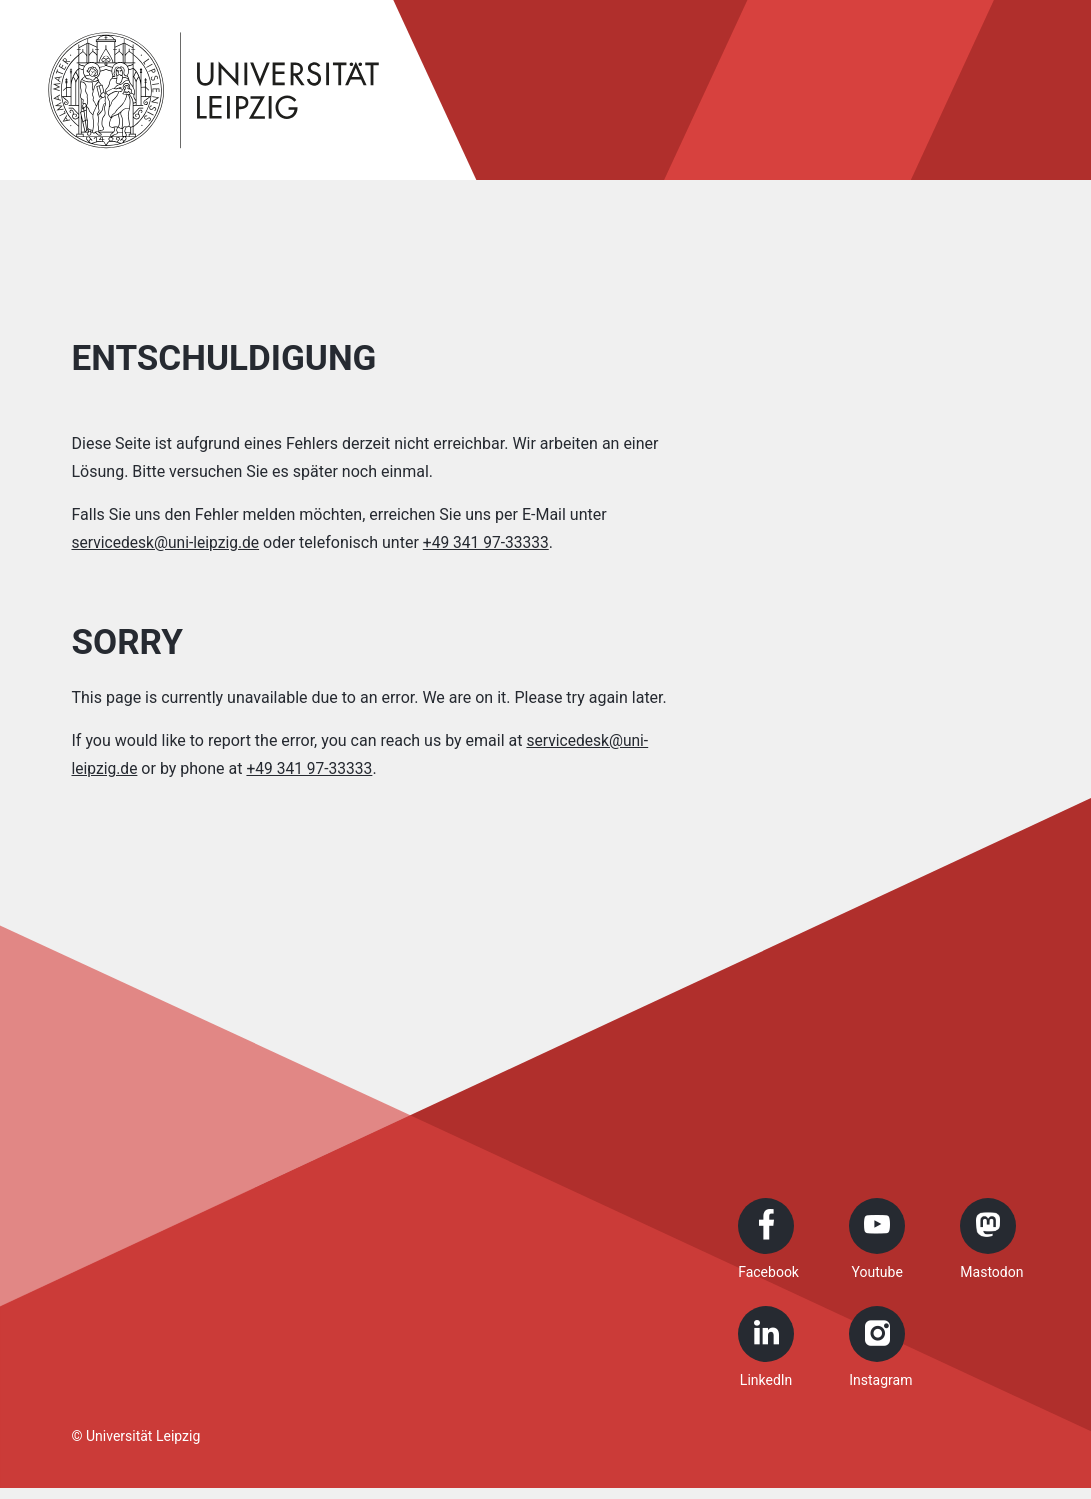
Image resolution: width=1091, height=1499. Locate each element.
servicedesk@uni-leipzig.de (168, 542)
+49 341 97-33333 (492, 542)
